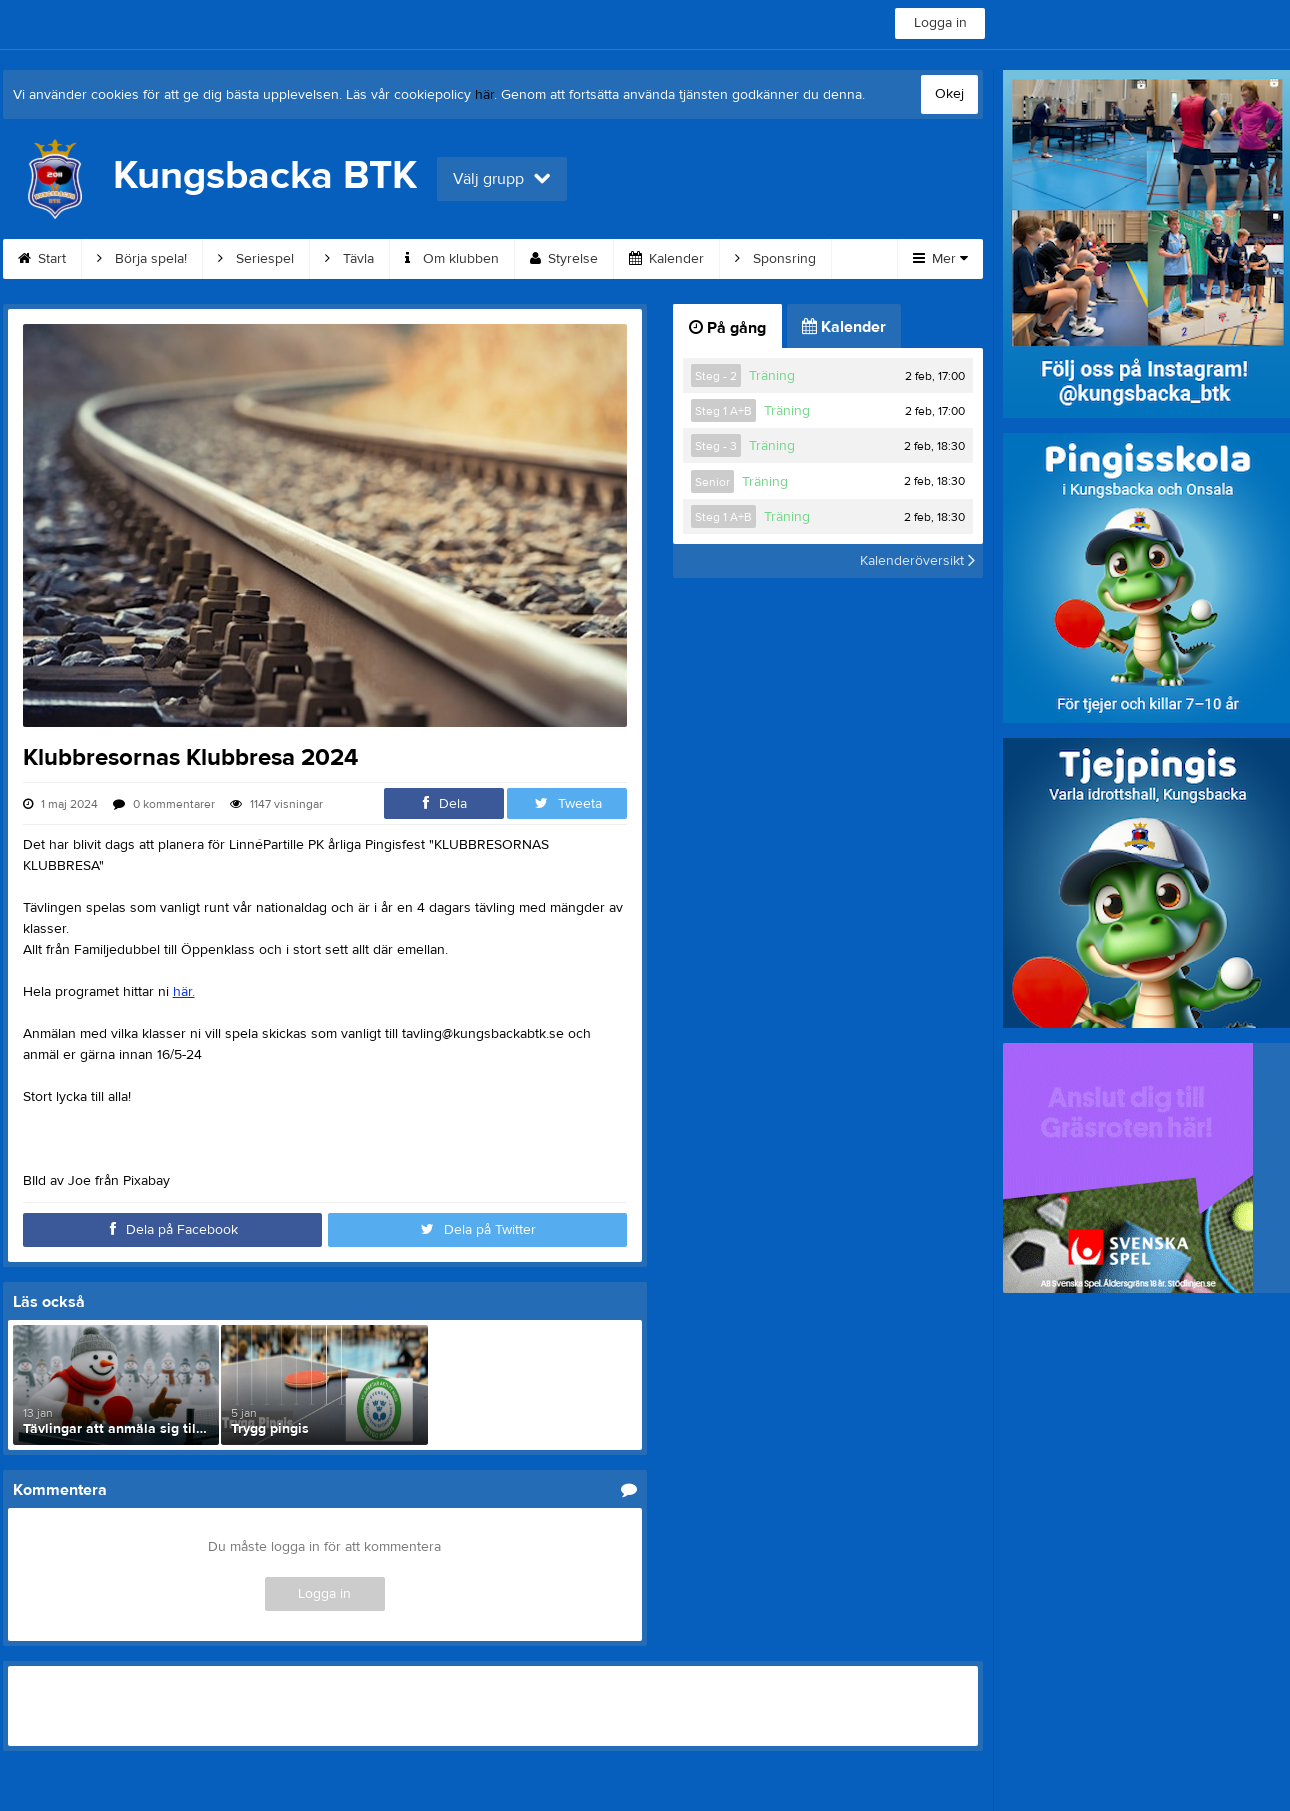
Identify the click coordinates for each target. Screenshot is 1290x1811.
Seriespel (256, 259)
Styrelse (564, 259)
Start (42, 259)
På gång (727, 328)
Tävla (349, 259)
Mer (940, 259)
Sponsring (775, 259)
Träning (772, 376)
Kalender (666, 259)
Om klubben (452, 259)
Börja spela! (142, 259)
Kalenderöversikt (917, 561)
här (484, 95)
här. (184, 992)
